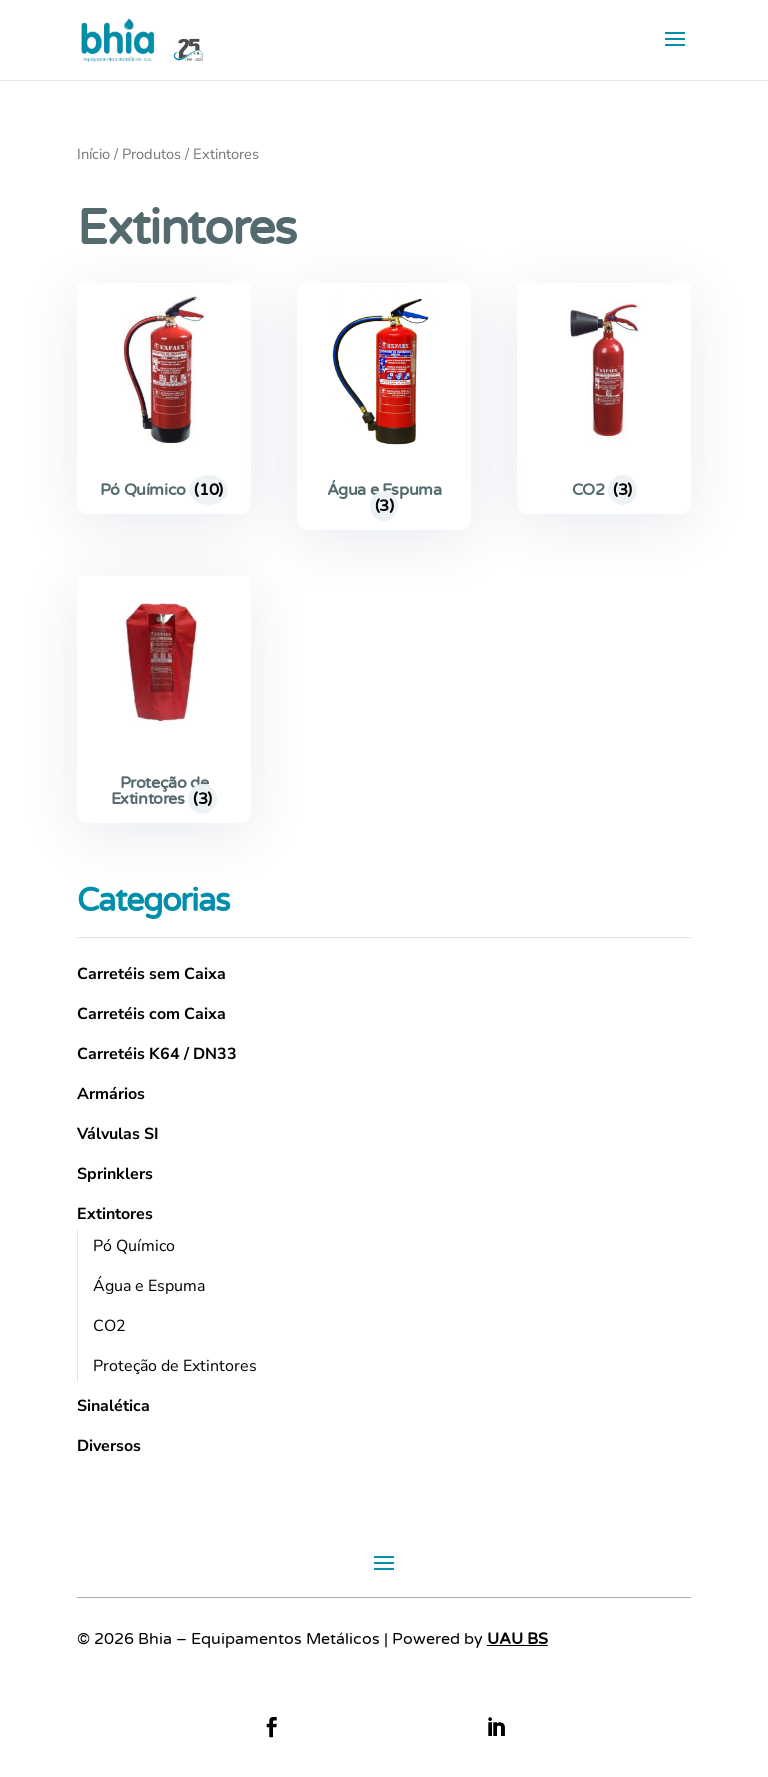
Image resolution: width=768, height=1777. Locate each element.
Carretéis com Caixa (151, 1014)
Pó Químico (134, 1246)
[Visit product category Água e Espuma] (384, 406)
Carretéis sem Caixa (151, 974)
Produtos (151, 154)
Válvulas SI (118, 1134)
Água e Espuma (149, 1286)
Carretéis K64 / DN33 (157, 1054)
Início (93, 154)
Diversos (109, 1446)
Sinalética (113, 1406)
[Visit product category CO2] (604, 398)
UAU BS (517, 1639)
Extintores (115, 1214)
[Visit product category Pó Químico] (164, 398)
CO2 (109, 1326)
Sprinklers (115, 1174)
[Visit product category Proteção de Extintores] (164, 699)
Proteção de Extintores (175, 1366)
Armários (111, 1094)
